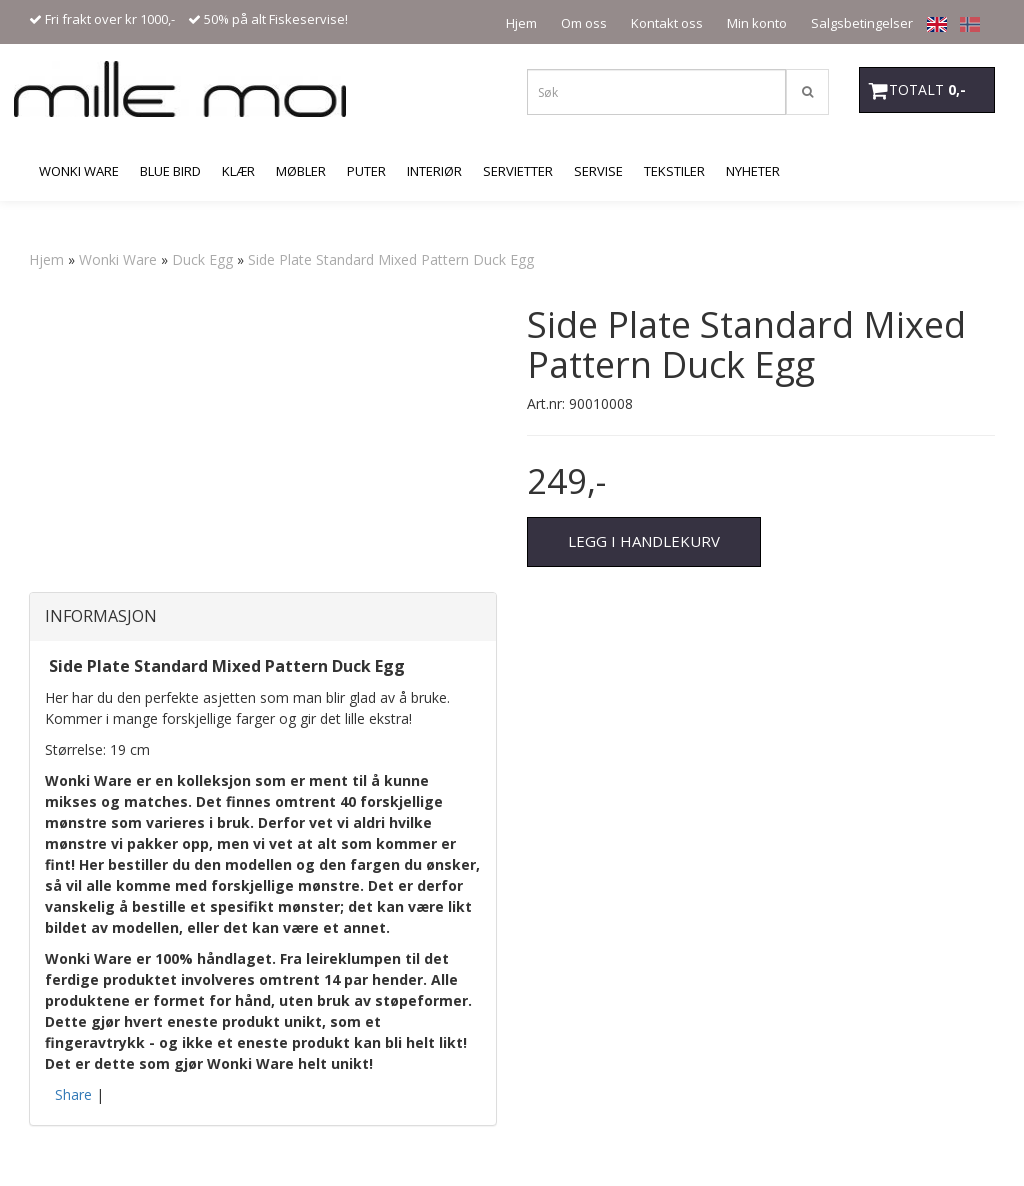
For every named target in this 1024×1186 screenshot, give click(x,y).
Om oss (584, 23)
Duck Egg (202, 259)
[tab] (263, 617)
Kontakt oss (667, 23)
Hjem (521, 23)
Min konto (757, 23)
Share (73, 1094)
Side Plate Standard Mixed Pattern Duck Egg (391, 259)
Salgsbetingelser (862, 23)
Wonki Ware (118, 259)
